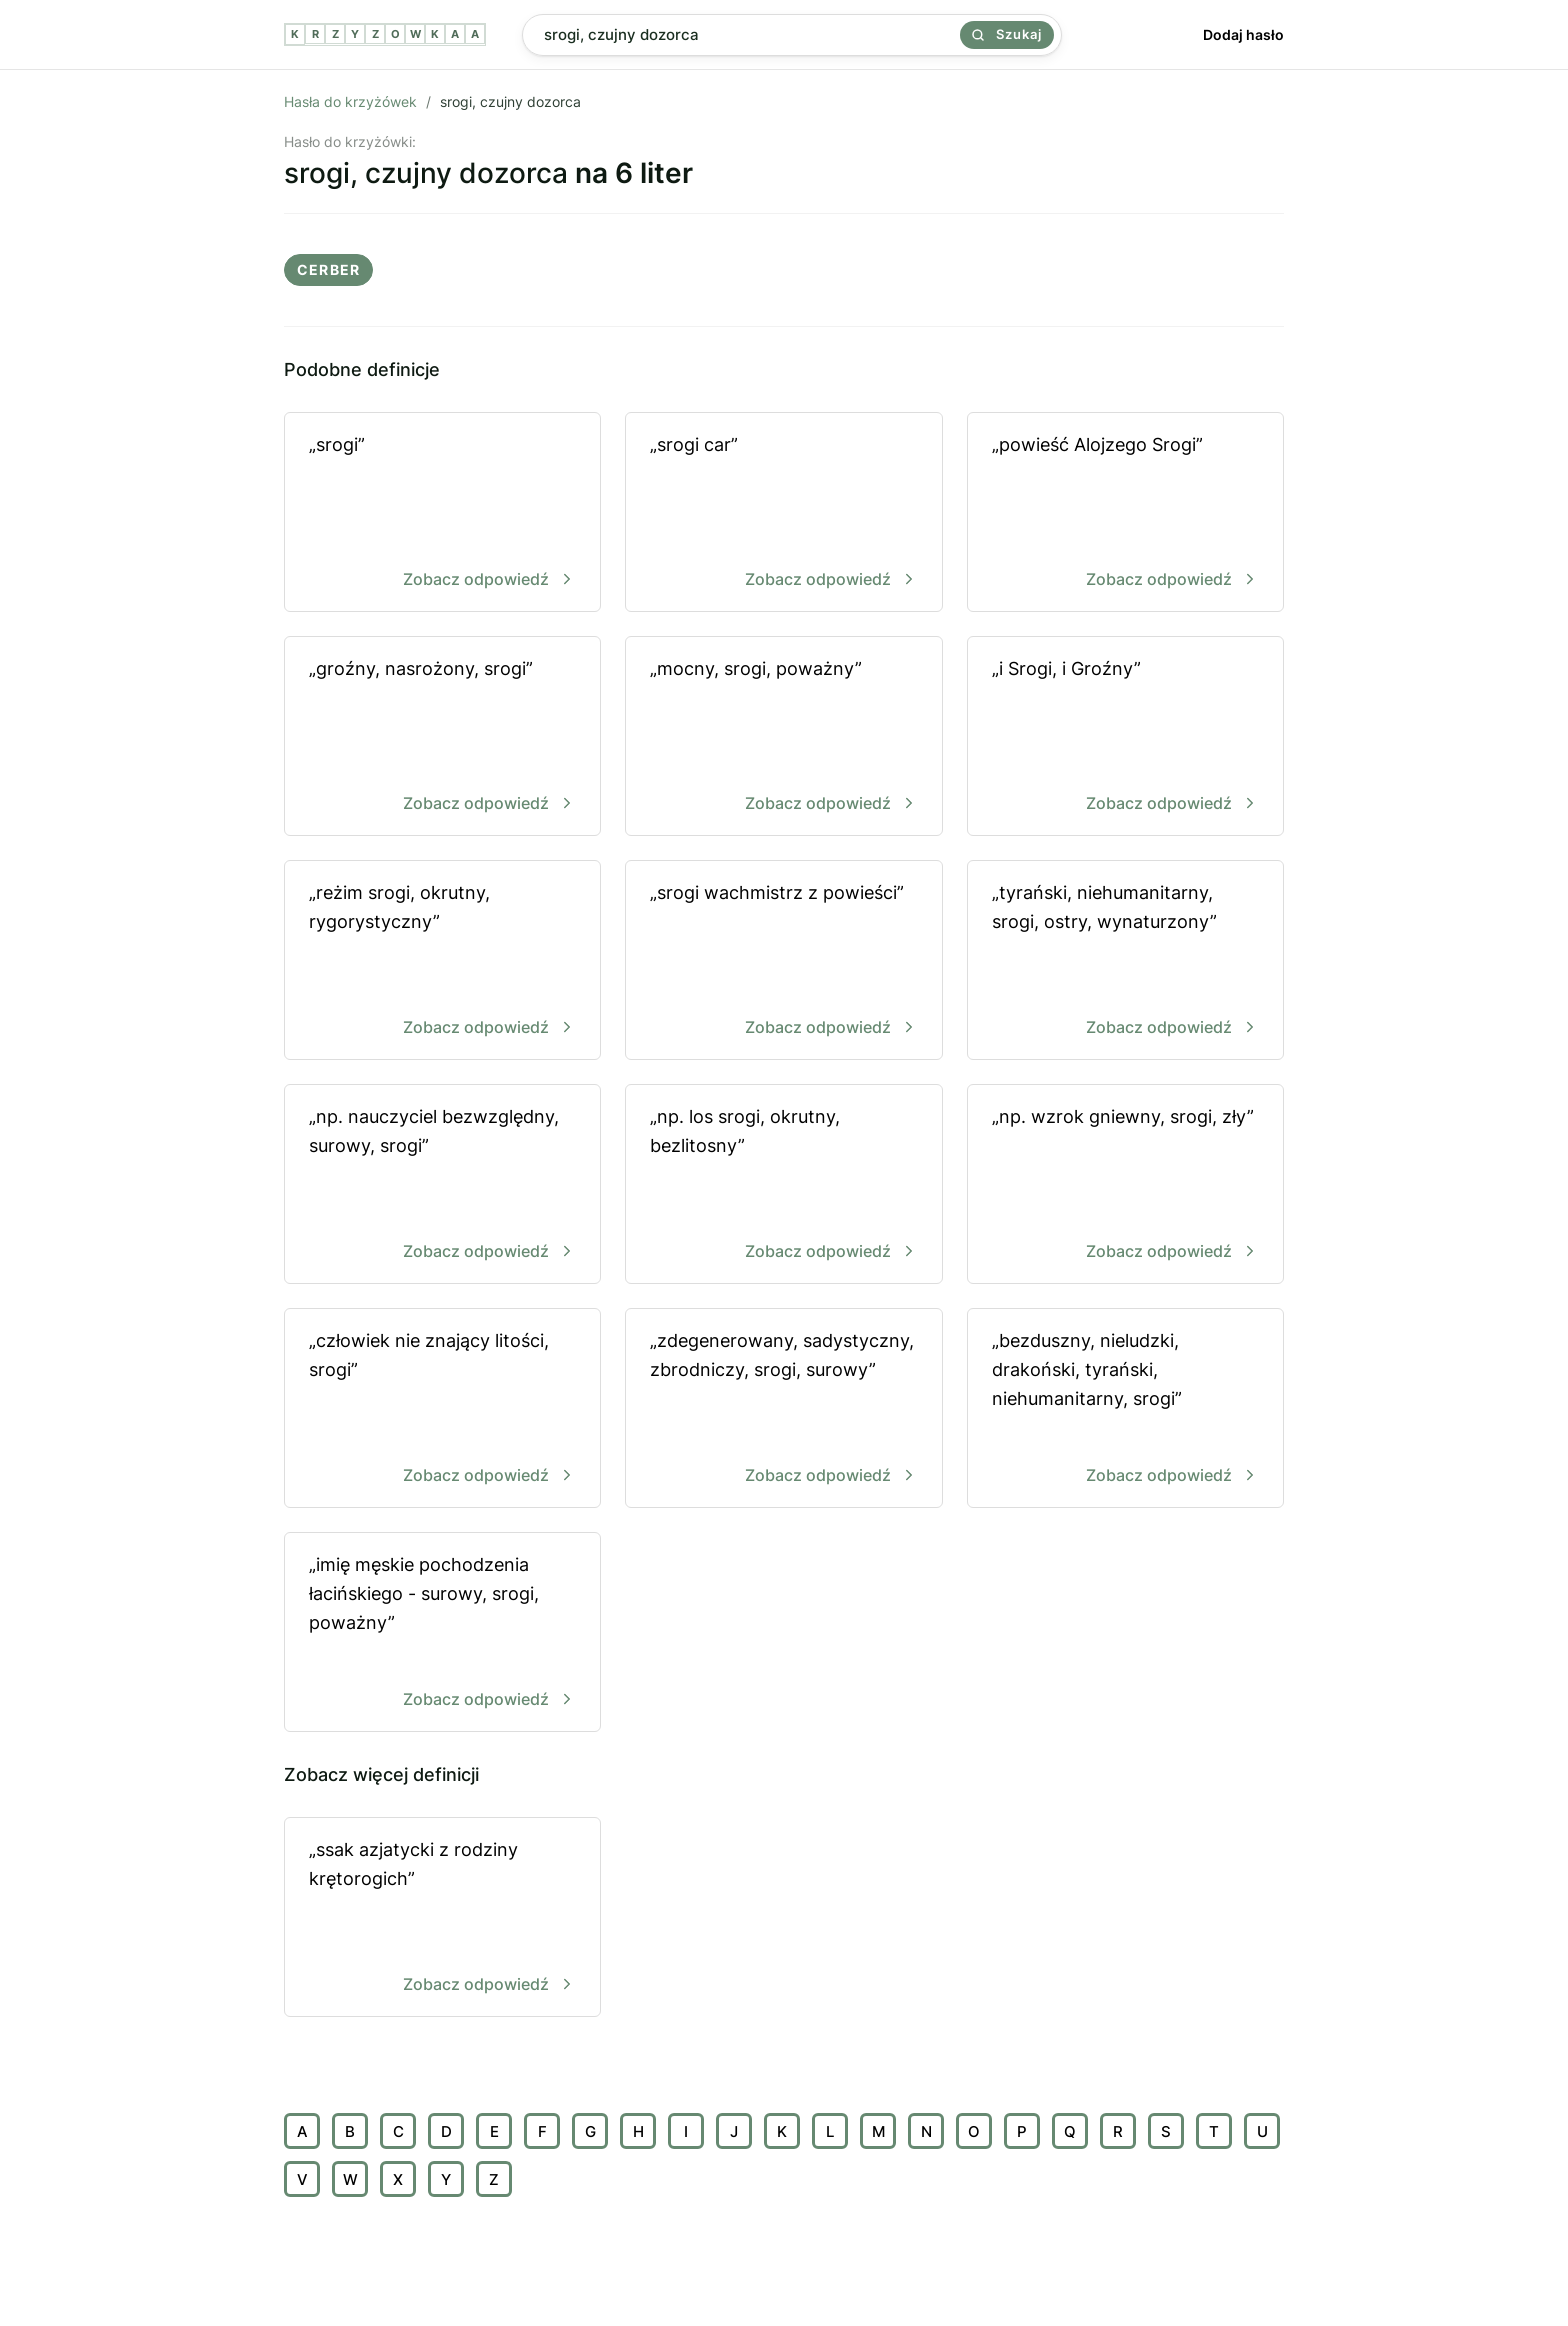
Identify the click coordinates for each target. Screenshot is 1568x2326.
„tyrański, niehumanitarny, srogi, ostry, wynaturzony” (1125, 961)
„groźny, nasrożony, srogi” (442, 737)
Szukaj (1007, 34)
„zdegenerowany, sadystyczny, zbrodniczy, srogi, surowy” (783, 1409)
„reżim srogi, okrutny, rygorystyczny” (442, 961)
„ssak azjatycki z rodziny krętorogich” (442, 1918)
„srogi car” (783, 513)
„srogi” (442, 513)
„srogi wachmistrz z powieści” (783, 961)
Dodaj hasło (1243, 34)
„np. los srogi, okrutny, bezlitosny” (783, 1185)
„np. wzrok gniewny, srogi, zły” (1125, 1185)
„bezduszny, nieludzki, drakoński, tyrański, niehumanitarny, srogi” (1125, 1409)
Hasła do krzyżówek (350, 101)
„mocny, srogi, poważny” (783, 737)
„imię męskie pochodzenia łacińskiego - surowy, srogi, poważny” (442, 1633)
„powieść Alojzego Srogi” (1125, 513)
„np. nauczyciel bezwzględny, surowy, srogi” (442, 1185)
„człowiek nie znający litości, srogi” (442, 1409)
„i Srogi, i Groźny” (1125, 737)
